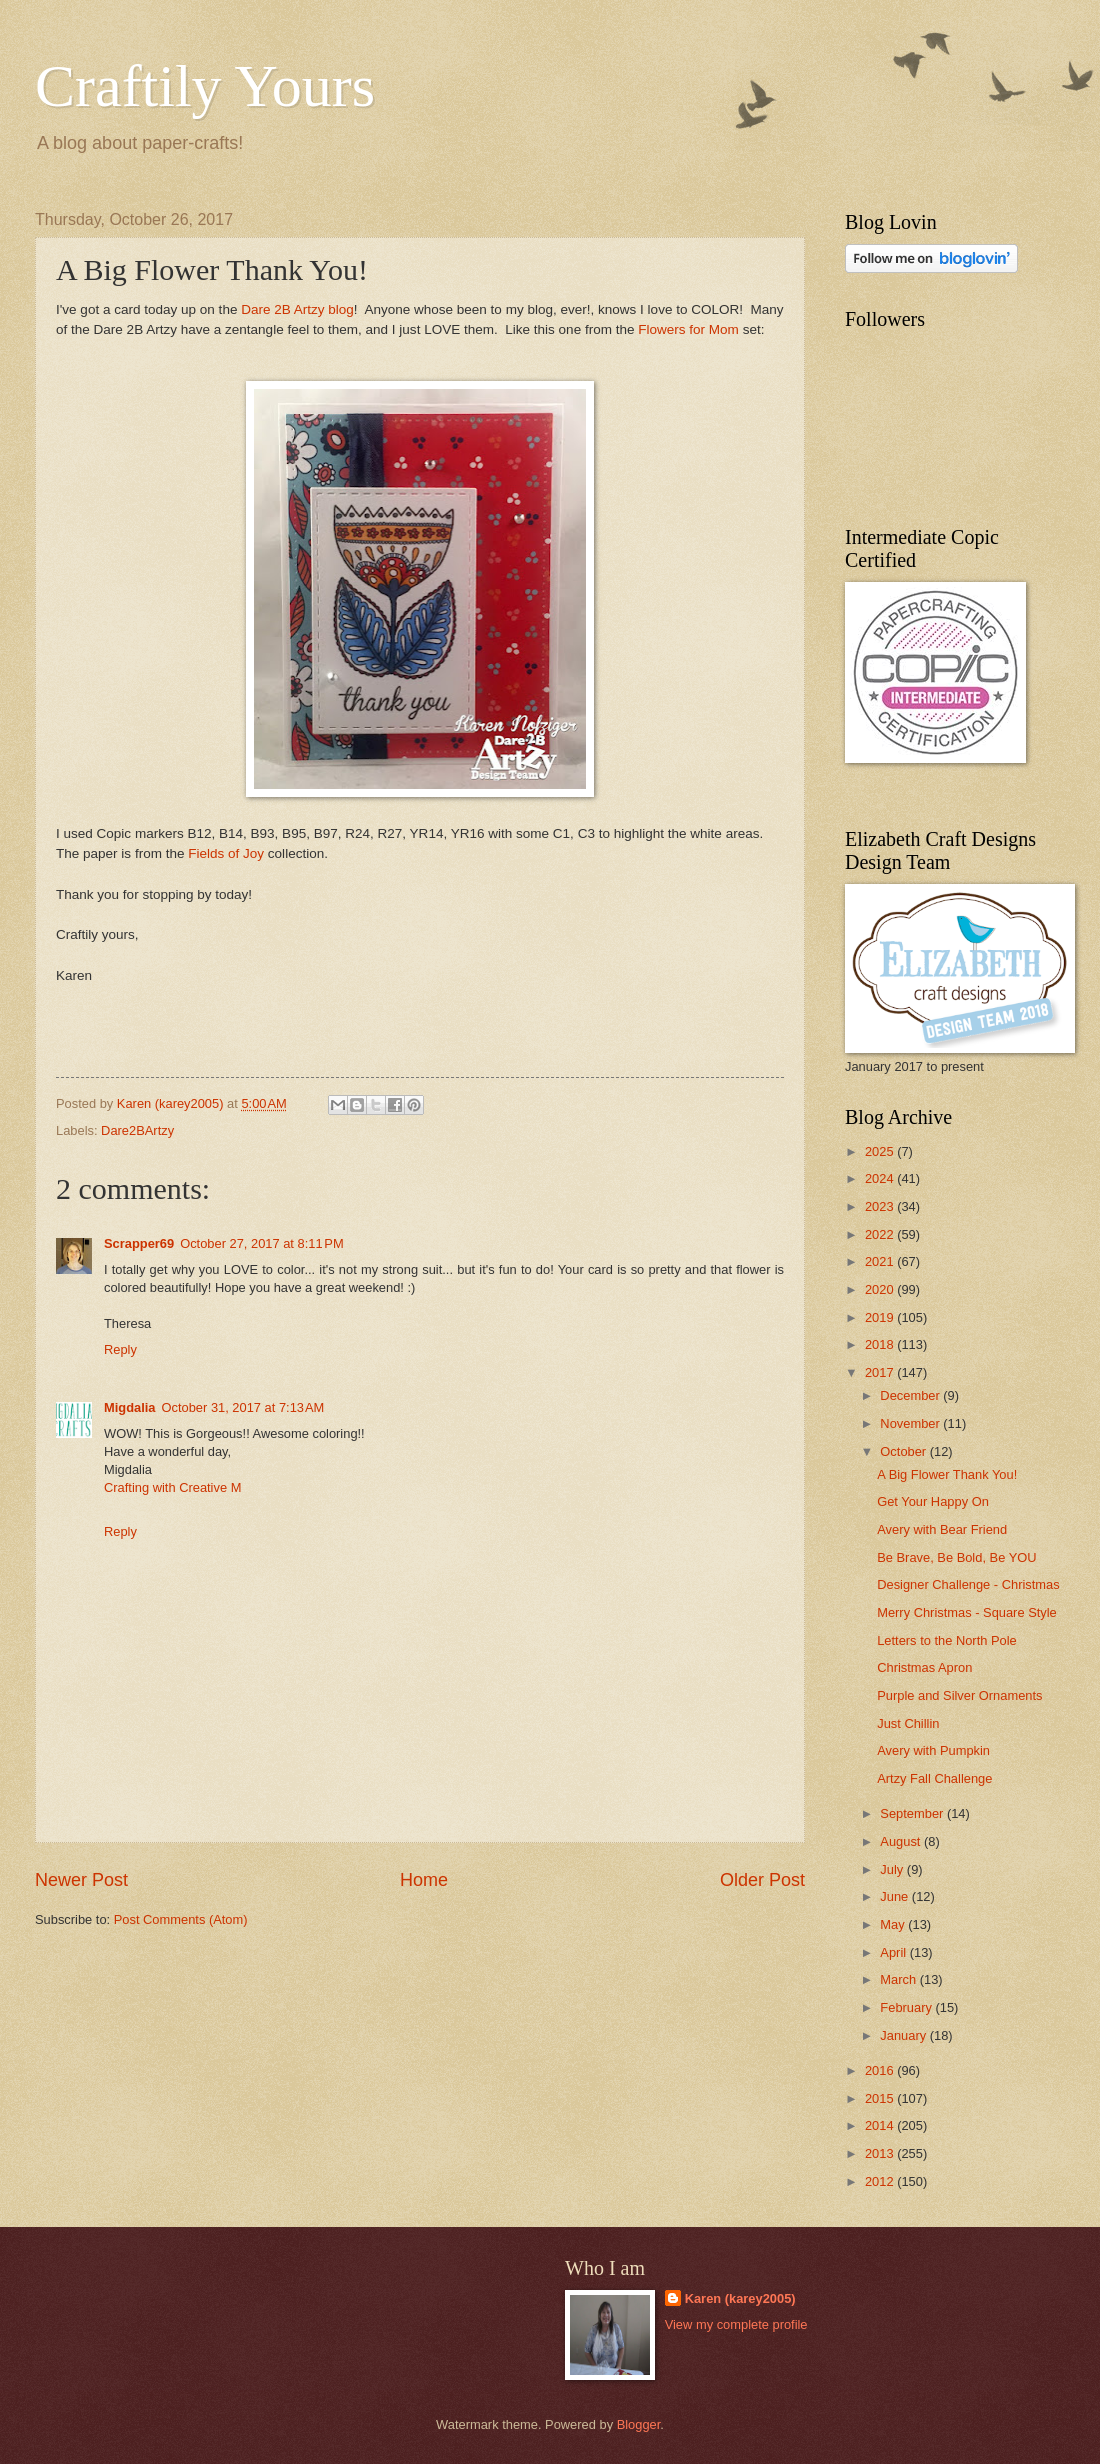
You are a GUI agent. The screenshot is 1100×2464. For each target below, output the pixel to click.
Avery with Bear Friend (942, 1529)
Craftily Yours (205, 86)
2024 (881, 1178)
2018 (881, 1344)
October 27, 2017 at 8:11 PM (262, 1243)
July (893, 1869)
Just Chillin (908, 1723)
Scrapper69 (139, 1243)
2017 (881, 1372)
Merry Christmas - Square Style (967, 1612)
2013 (881, 2153)
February (907, 2007)
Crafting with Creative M (172, 1487)
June (896, 1896)
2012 (881, 2181)
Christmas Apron (924, 1667)
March (899, 1979)
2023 (881, 1206)
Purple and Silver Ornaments (959, 1695)
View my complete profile (736, 2324)
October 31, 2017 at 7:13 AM (243, 1407)
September (913, 1813)
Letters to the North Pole (947, 1640)
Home (424, 1880)
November (911, 1423)
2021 (881, 1261)
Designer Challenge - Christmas (968, 1584)
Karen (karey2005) (740, 2298)
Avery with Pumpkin (933, 1750)
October (904, 1451)
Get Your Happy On (933, 1501)
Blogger (639, 2424)
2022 (881, 1234)
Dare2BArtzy (137, 1130)
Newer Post (81, 1880)
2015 (881, 2098)
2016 (881, 2070)
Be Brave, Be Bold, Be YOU (956, 1557)
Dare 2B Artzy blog (297, 309)
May (894, 1924)
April (894, 1952)
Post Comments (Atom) (181, 1919)
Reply (120, 1349)
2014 (881, 2125)
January (904, 2035)
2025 (881, 1151)
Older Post (762, 1880)
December (911, 1395)
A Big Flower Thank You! (947, 1474)
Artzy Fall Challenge (934, 1778)
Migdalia (130, 1407)
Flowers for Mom (688, 329)
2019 (881, 1317)
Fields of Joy (226, 853)
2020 (881, 1289)
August (902, 1841)
